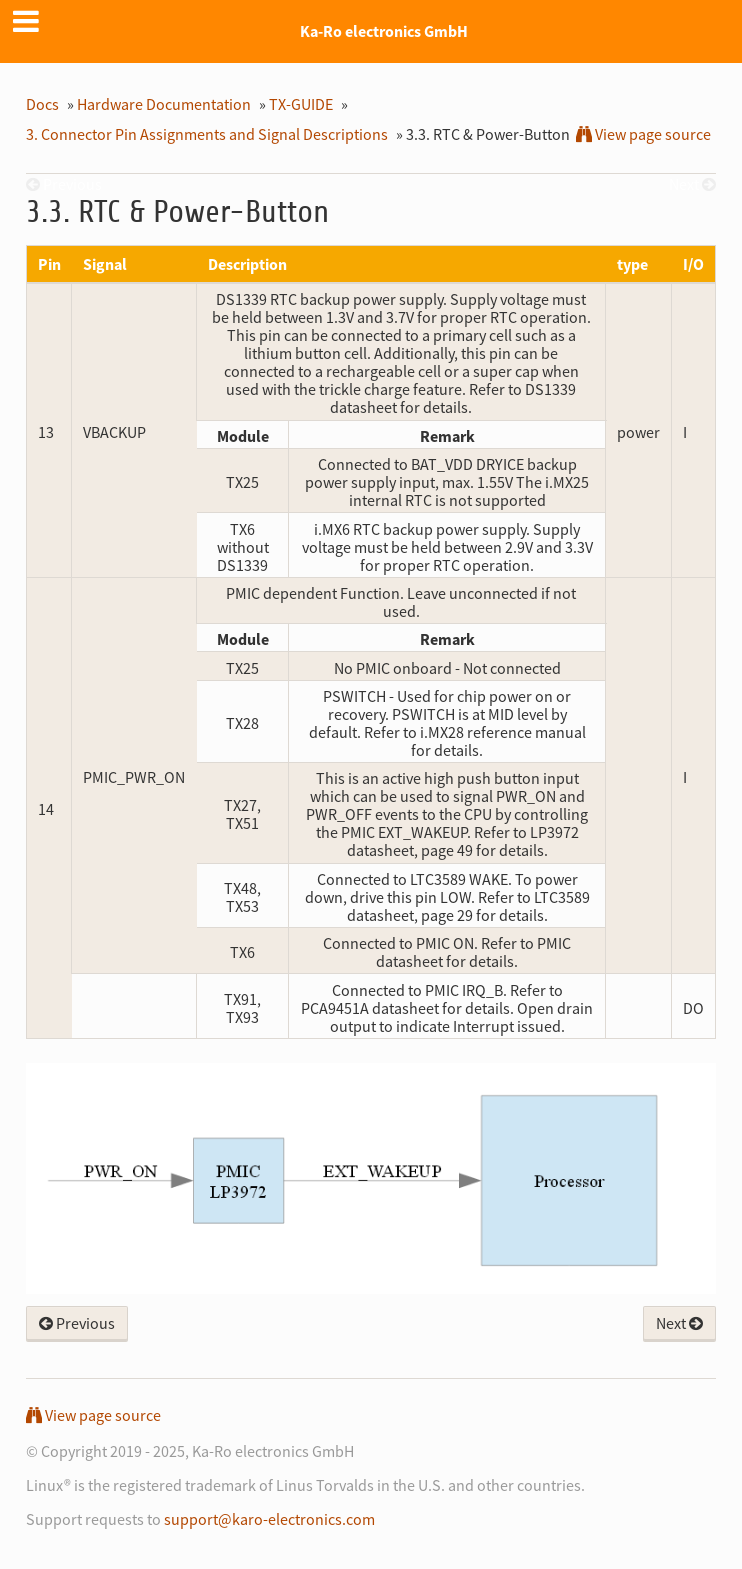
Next (679, 1323)
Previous (77, 1323)
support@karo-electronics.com (269, 1519)
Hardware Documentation (164, 104)
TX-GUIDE (301, 104)
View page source (643, 134)
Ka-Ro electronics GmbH (384, 31)
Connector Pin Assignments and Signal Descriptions (207, 134)
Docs (42, 104)
